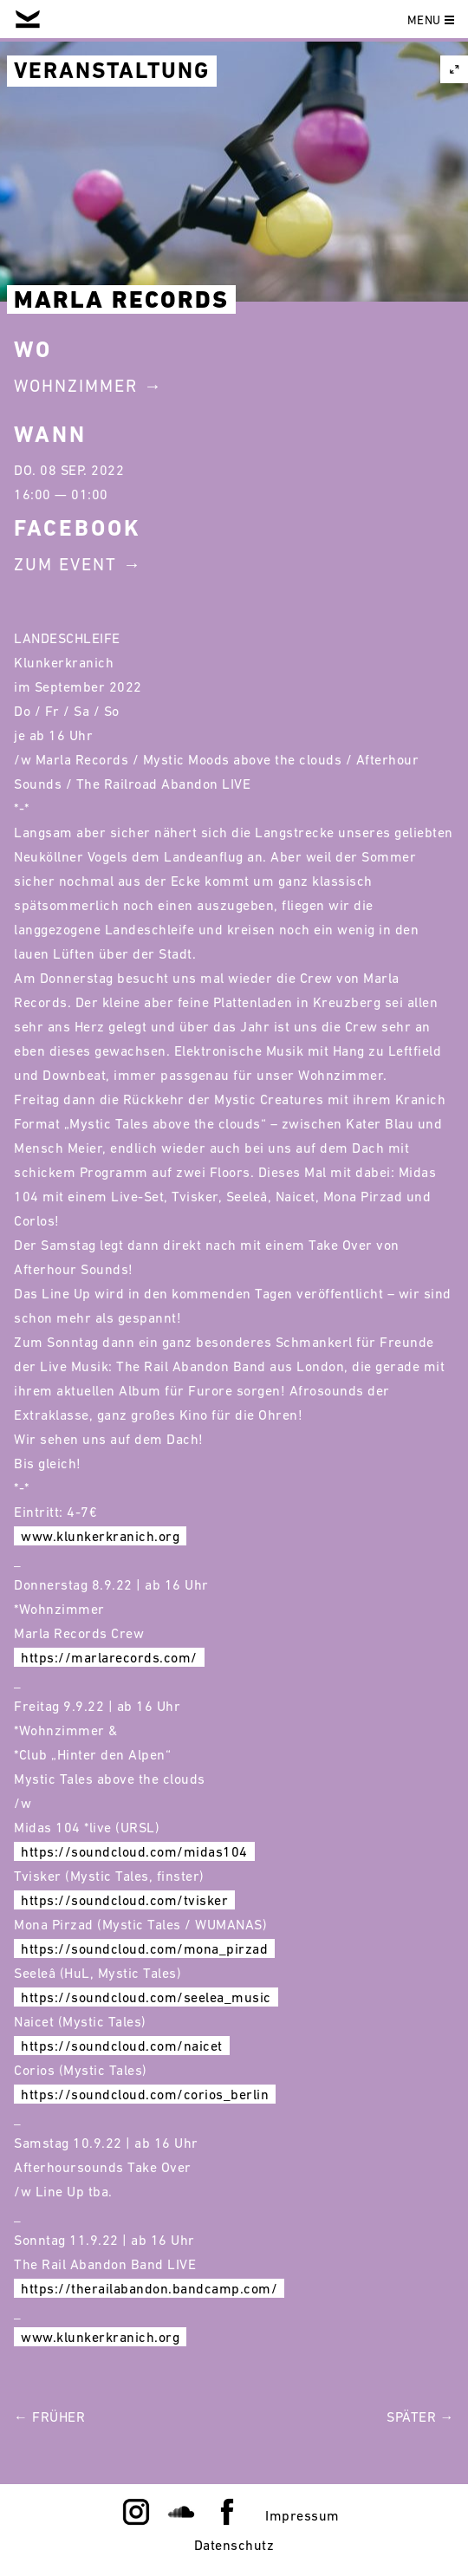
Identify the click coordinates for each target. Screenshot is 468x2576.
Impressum (302, 2515)
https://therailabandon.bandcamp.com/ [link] (149, 2288)
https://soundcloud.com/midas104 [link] (134, 1851)
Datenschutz (234, 2545)
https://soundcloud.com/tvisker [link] (124, 1900)
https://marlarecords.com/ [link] (109, 1657)
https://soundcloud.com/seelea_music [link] (146, 1997)
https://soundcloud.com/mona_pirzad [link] (144, 1948)
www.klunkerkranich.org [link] (100, 1536)
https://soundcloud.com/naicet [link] (122, 2045)
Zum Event (65, 564)
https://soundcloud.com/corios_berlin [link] (145, 2094)
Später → (420, 2416)
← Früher (49, 2416)
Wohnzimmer (76, 385)
